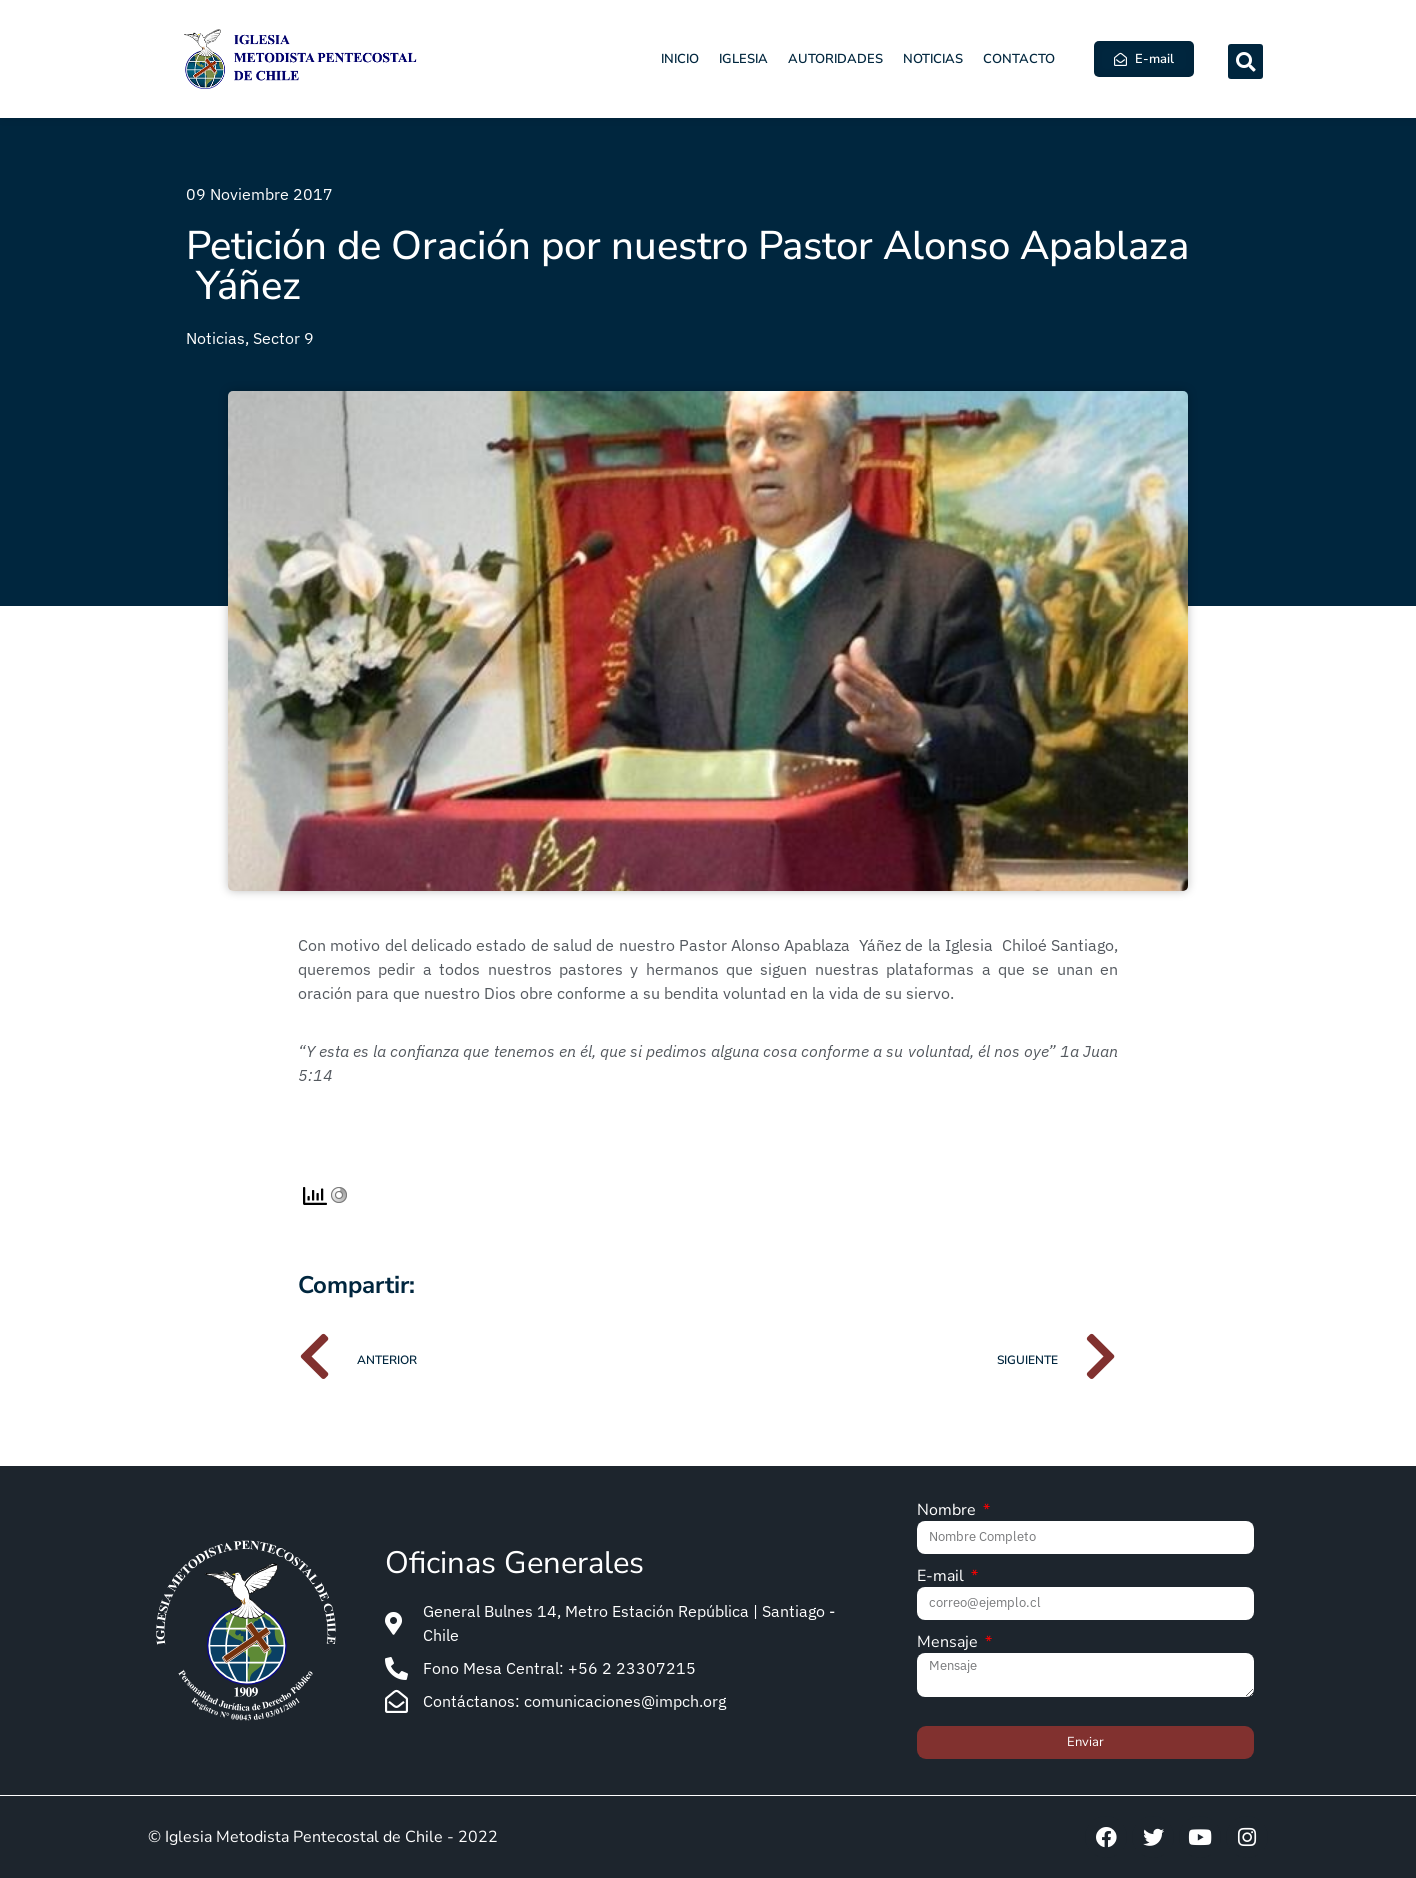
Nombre (948, 1511)
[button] (1245, 61)
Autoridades (835, 59)
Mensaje (949, 1643)
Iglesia (743, 59)
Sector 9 (283, 338)
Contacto (1019, 59)
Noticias (933, 59)
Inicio (680, 59)
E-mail (942, 1577)
